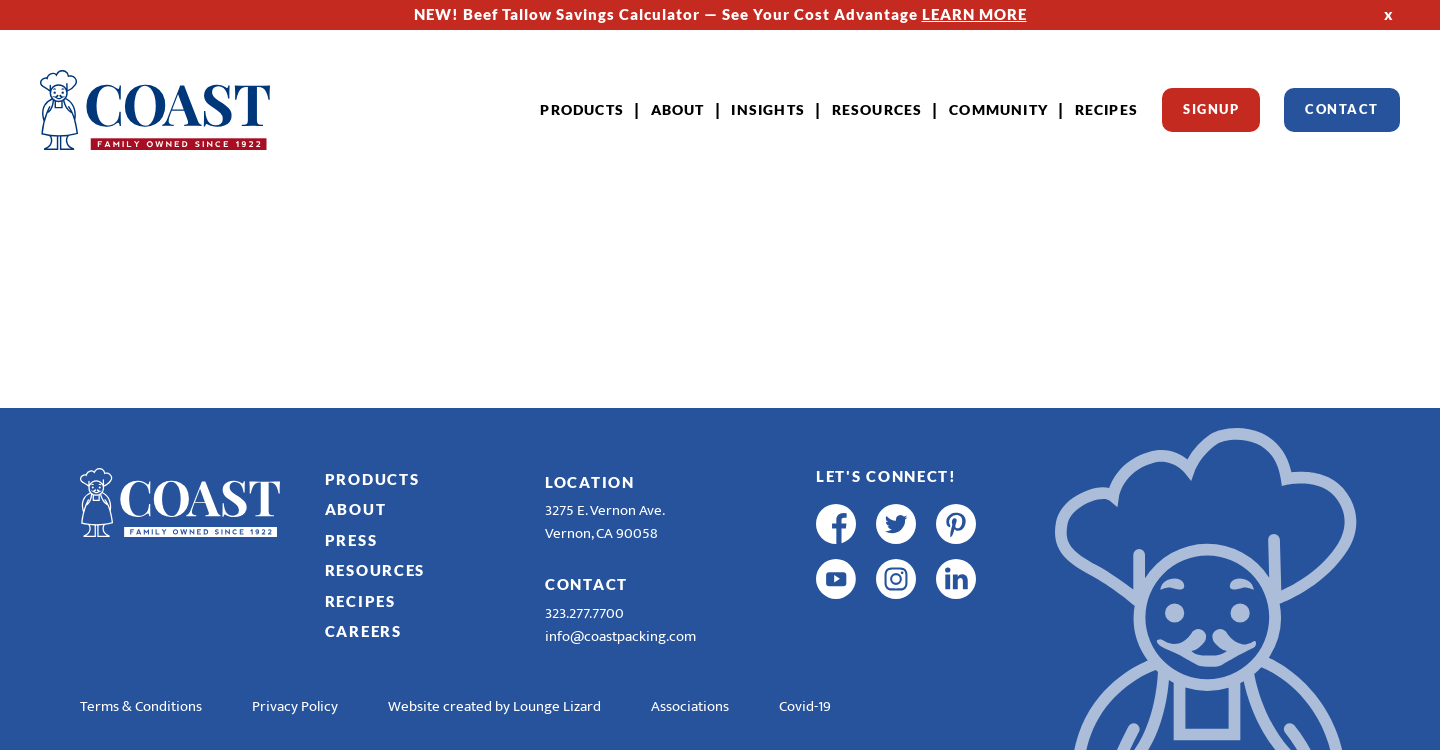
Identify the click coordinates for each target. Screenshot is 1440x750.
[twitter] (896, 524)
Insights (768, 109)
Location (590, 482)
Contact (1342, 109)
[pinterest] (956, 524)
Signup (1211, 109)
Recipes (1106, 109)
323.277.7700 (584, 613)
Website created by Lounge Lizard (494, 706)
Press (351, 540)
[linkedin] (956, 579)
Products (582, 109)
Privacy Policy (295, 706)
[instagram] (896, 579)
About (678, 109)
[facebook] (836, 524)
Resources (877, 109)
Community (998, 109)
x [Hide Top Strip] (1389, 14)
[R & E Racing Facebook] (836, 634)
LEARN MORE (974, 14)
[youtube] (836, 579)
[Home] (155, 110)
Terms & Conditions (141, 706)
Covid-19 (805, 706)
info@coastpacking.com (620, 636)
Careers (363, 631)
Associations (690, 706)
